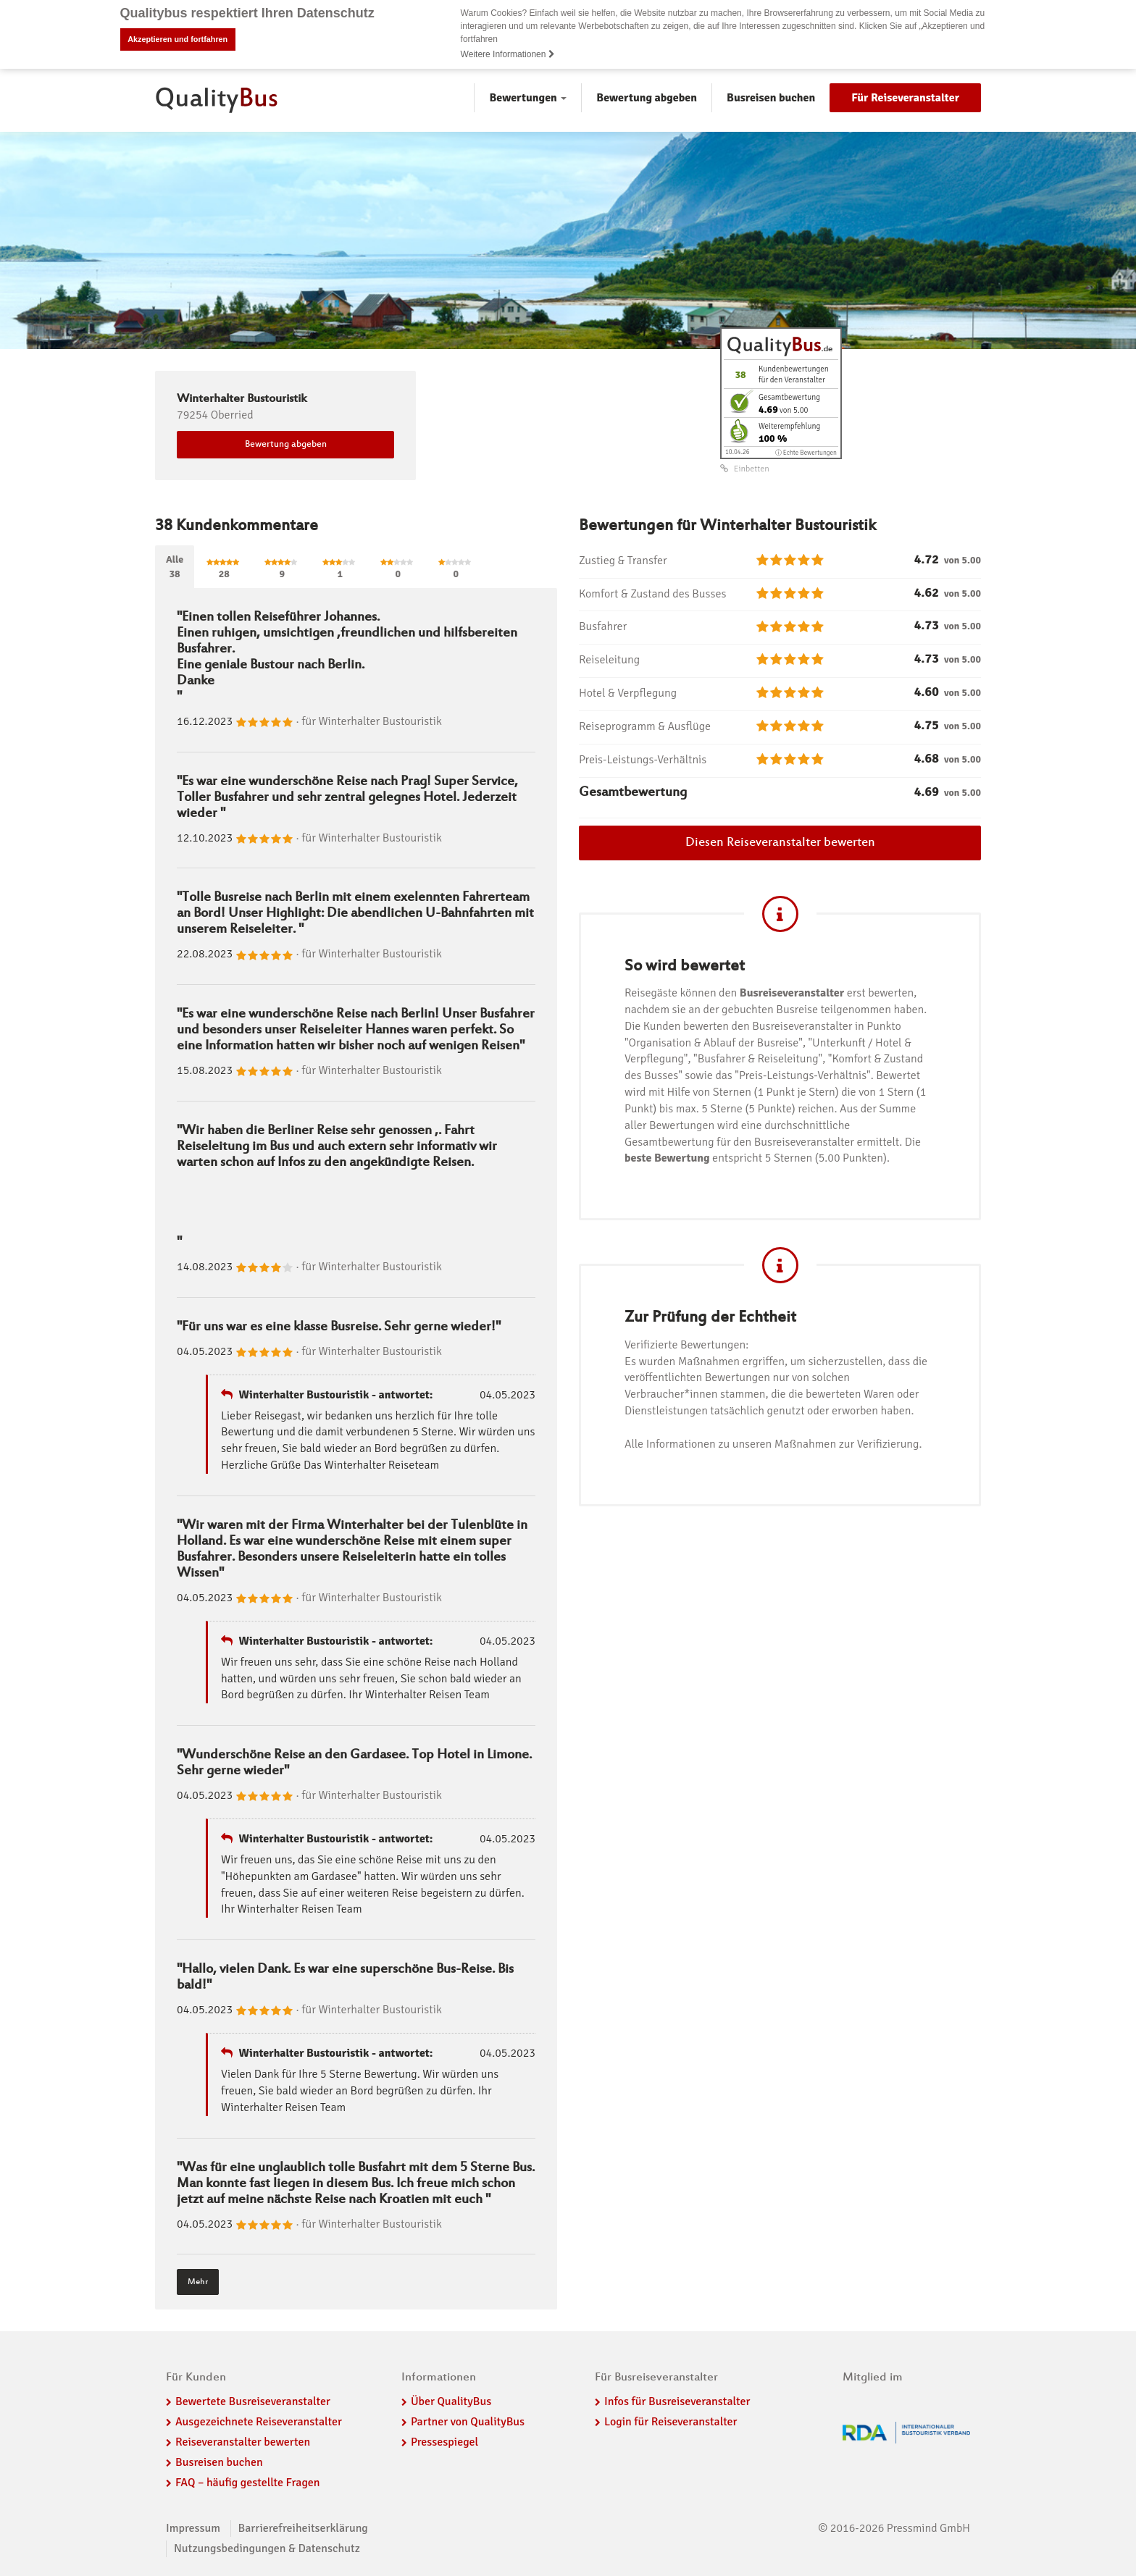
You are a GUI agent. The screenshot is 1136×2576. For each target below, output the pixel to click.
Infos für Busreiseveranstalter (677, 2401)
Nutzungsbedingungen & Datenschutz (267, 2548)
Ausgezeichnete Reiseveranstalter (258, 2422)
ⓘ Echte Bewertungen (806, 453)
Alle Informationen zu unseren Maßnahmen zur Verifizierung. (773, 1444)
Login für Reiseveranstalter (671, 2422)
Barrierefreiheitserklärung (303, 2528)
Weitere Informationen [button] (508, 54)
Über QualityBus (451, 2401)
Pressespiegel (444, 2442)
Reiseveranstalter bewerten (242, 2442)
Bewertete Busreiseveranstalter (252, 2401)
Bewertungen (528, 98)
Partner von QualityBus (468, 2422)
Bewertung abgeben (646, 98)
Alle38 (174, 566)
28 (223, 569)
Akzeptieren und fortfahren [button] (177, 39)
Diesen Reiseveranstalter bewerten (780, 843)
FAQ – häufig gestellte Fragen (247, 2482)
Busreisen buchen (771, 98)
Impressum (193, 2528)
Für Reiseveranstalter (905, 98)
